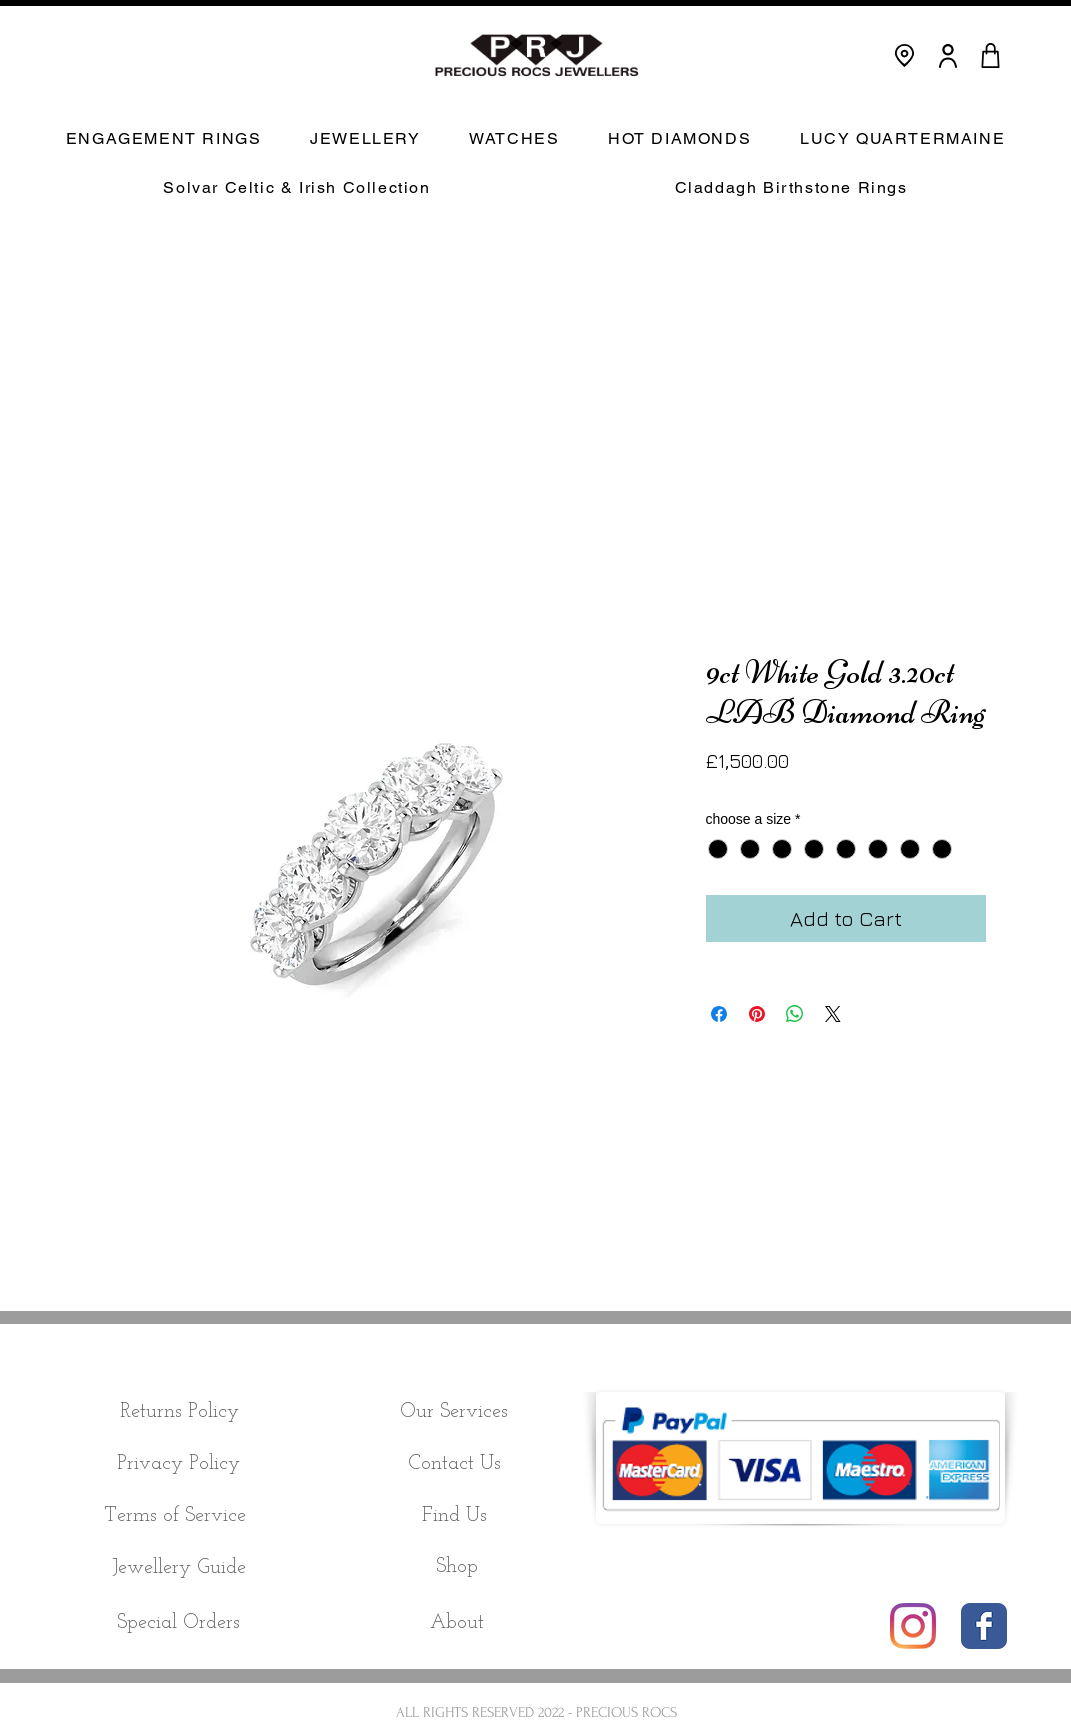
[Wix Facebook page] (984, 1626)
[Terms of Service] (175, 1516)
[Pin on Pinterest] (757, 1014)
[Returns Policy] (179, 1412)
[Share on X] (833, 1014)
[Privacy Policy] (179, 1464)
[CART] (991, 55)
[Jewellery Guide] (179, 1568)
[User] (948, 55)
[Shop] (457, 1567)
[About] (457, 1623)
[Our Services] (454, 1412)
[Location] (904, 55)
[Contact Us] (454, 1464)
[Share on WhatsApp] (795, 1014)
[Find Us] (454, 1516)
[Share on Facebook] (719, 1014)
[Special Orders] (179, 1623)
